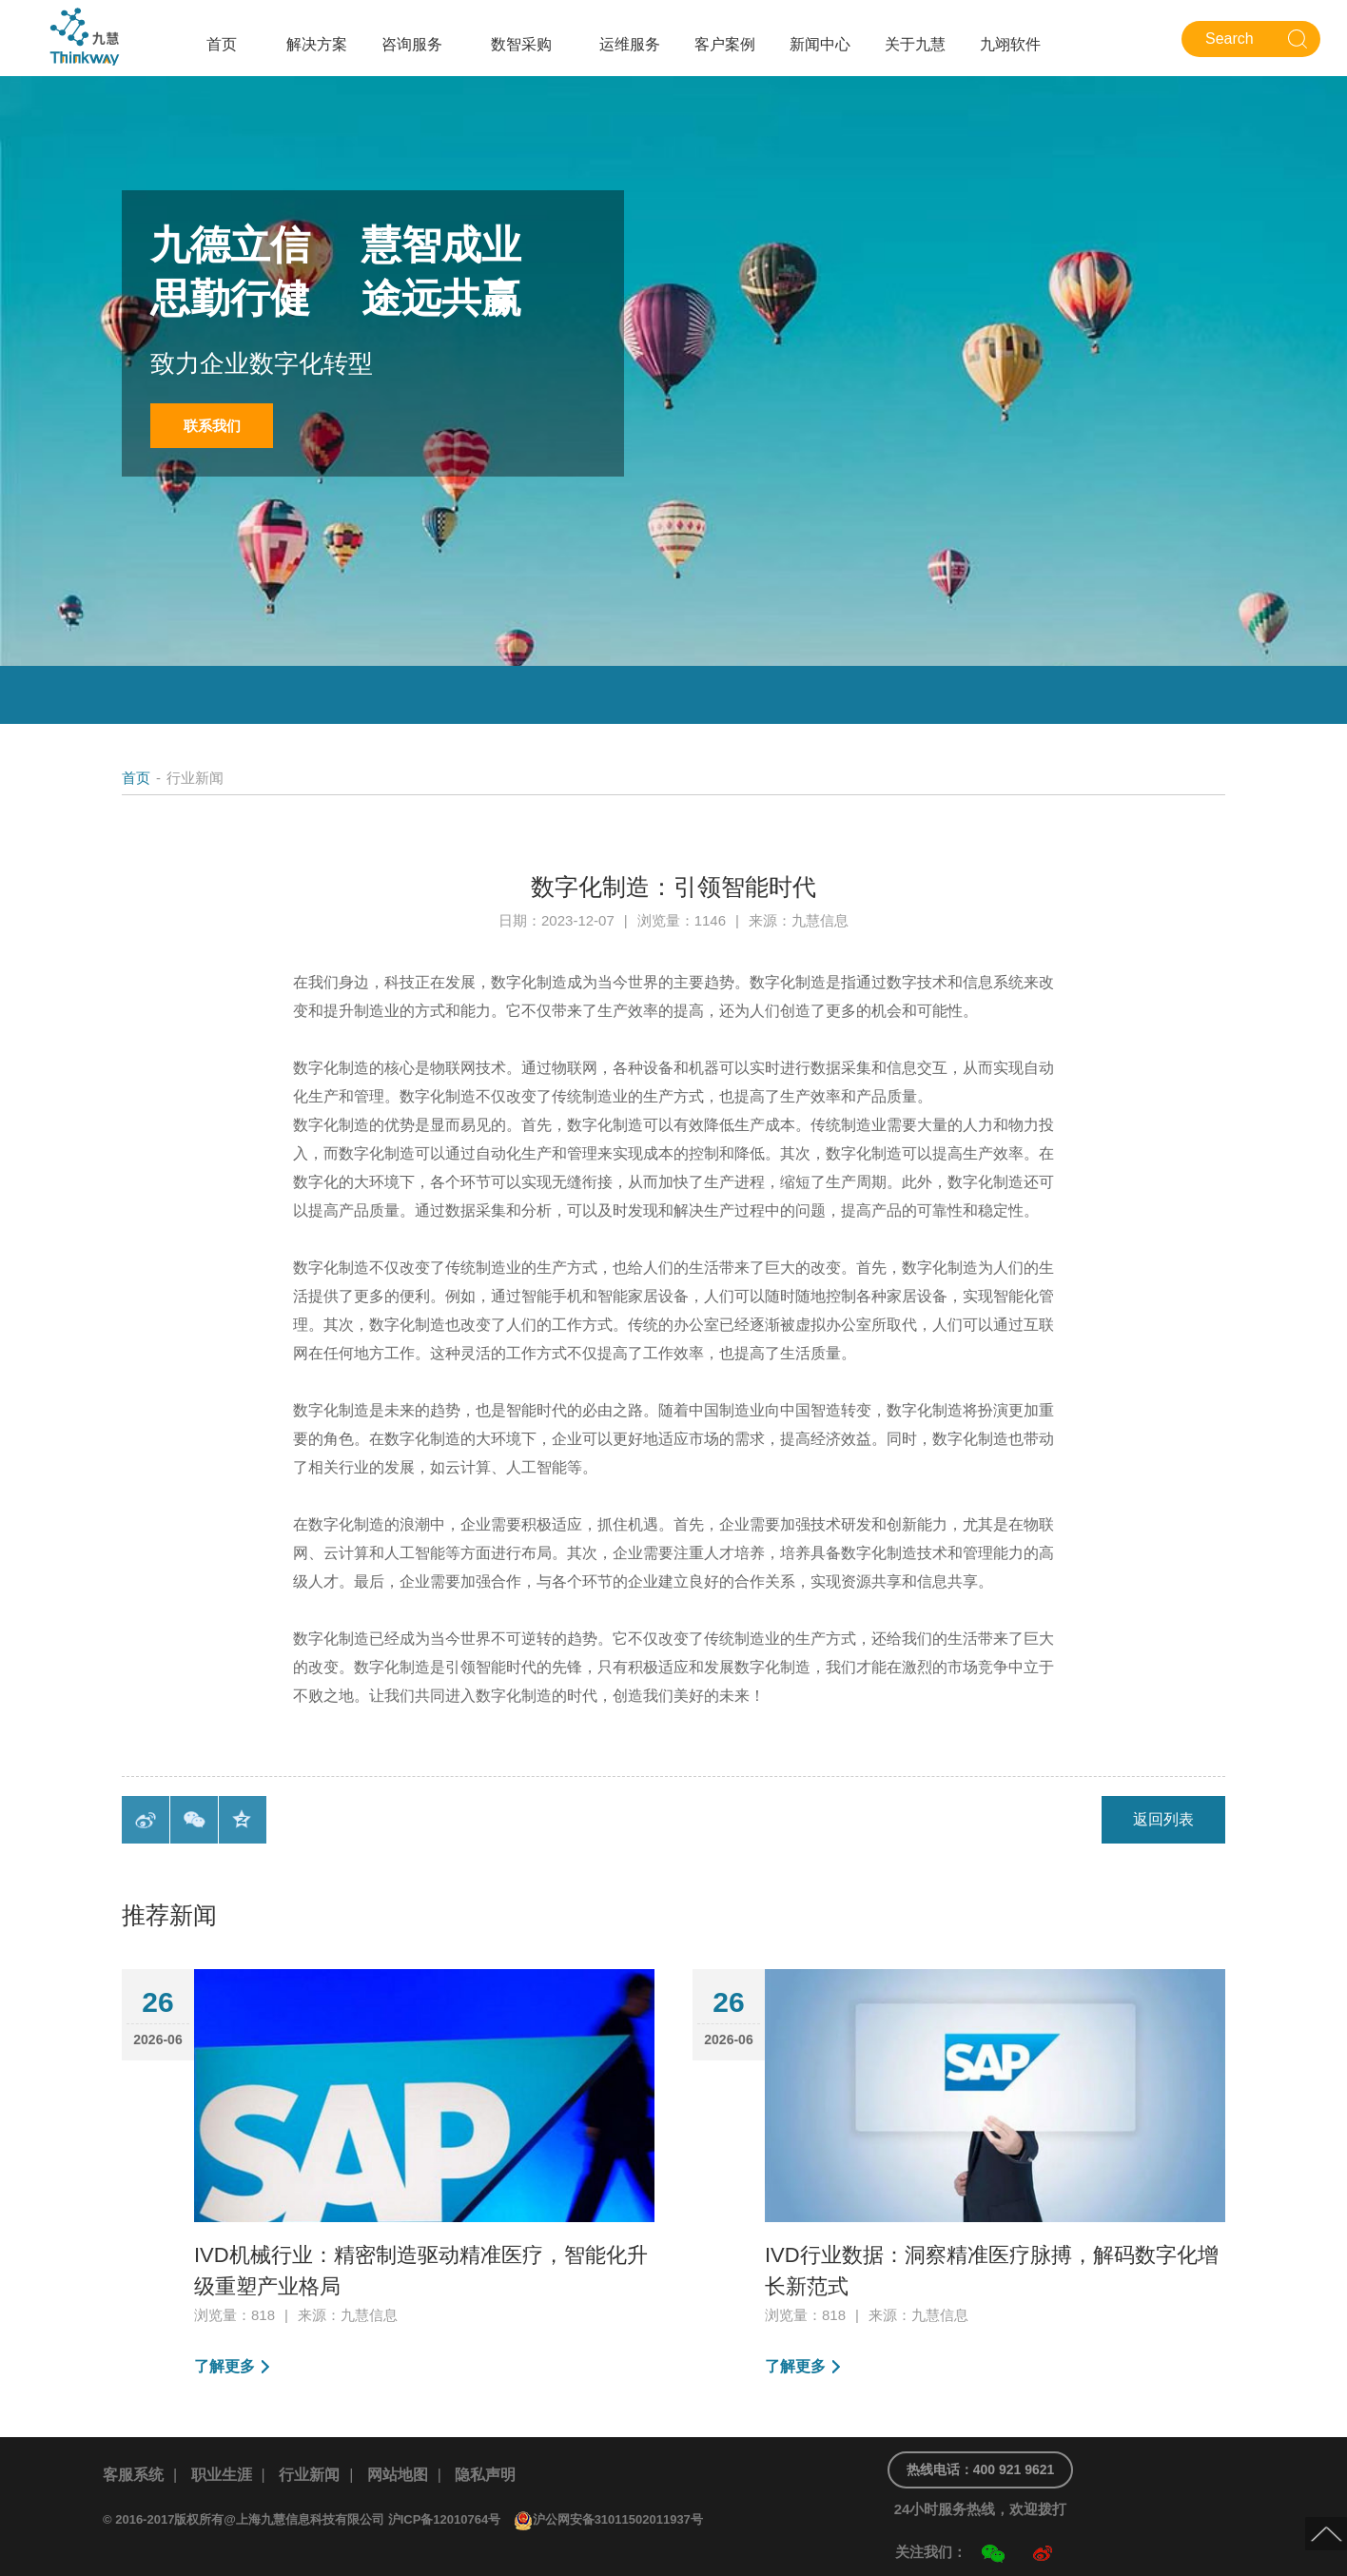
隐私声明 (485, 2475)
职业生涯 (221, 2475)
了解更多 (224, 2366)
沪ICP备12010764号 (444, 2519)
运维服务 (629, 44)
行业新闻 (309, 2475)
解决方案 (316, 44)
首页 (221, 44)
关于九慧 (915, 44)
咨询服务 (411, 44)
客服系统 (133, 2475)
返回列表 (1163, 1819)
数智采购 (521, 44)
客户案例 (724, 44)
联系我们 (212, 426)
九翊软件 (1010, 44)
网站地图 (397, 2475)
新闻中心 (820, 44)
